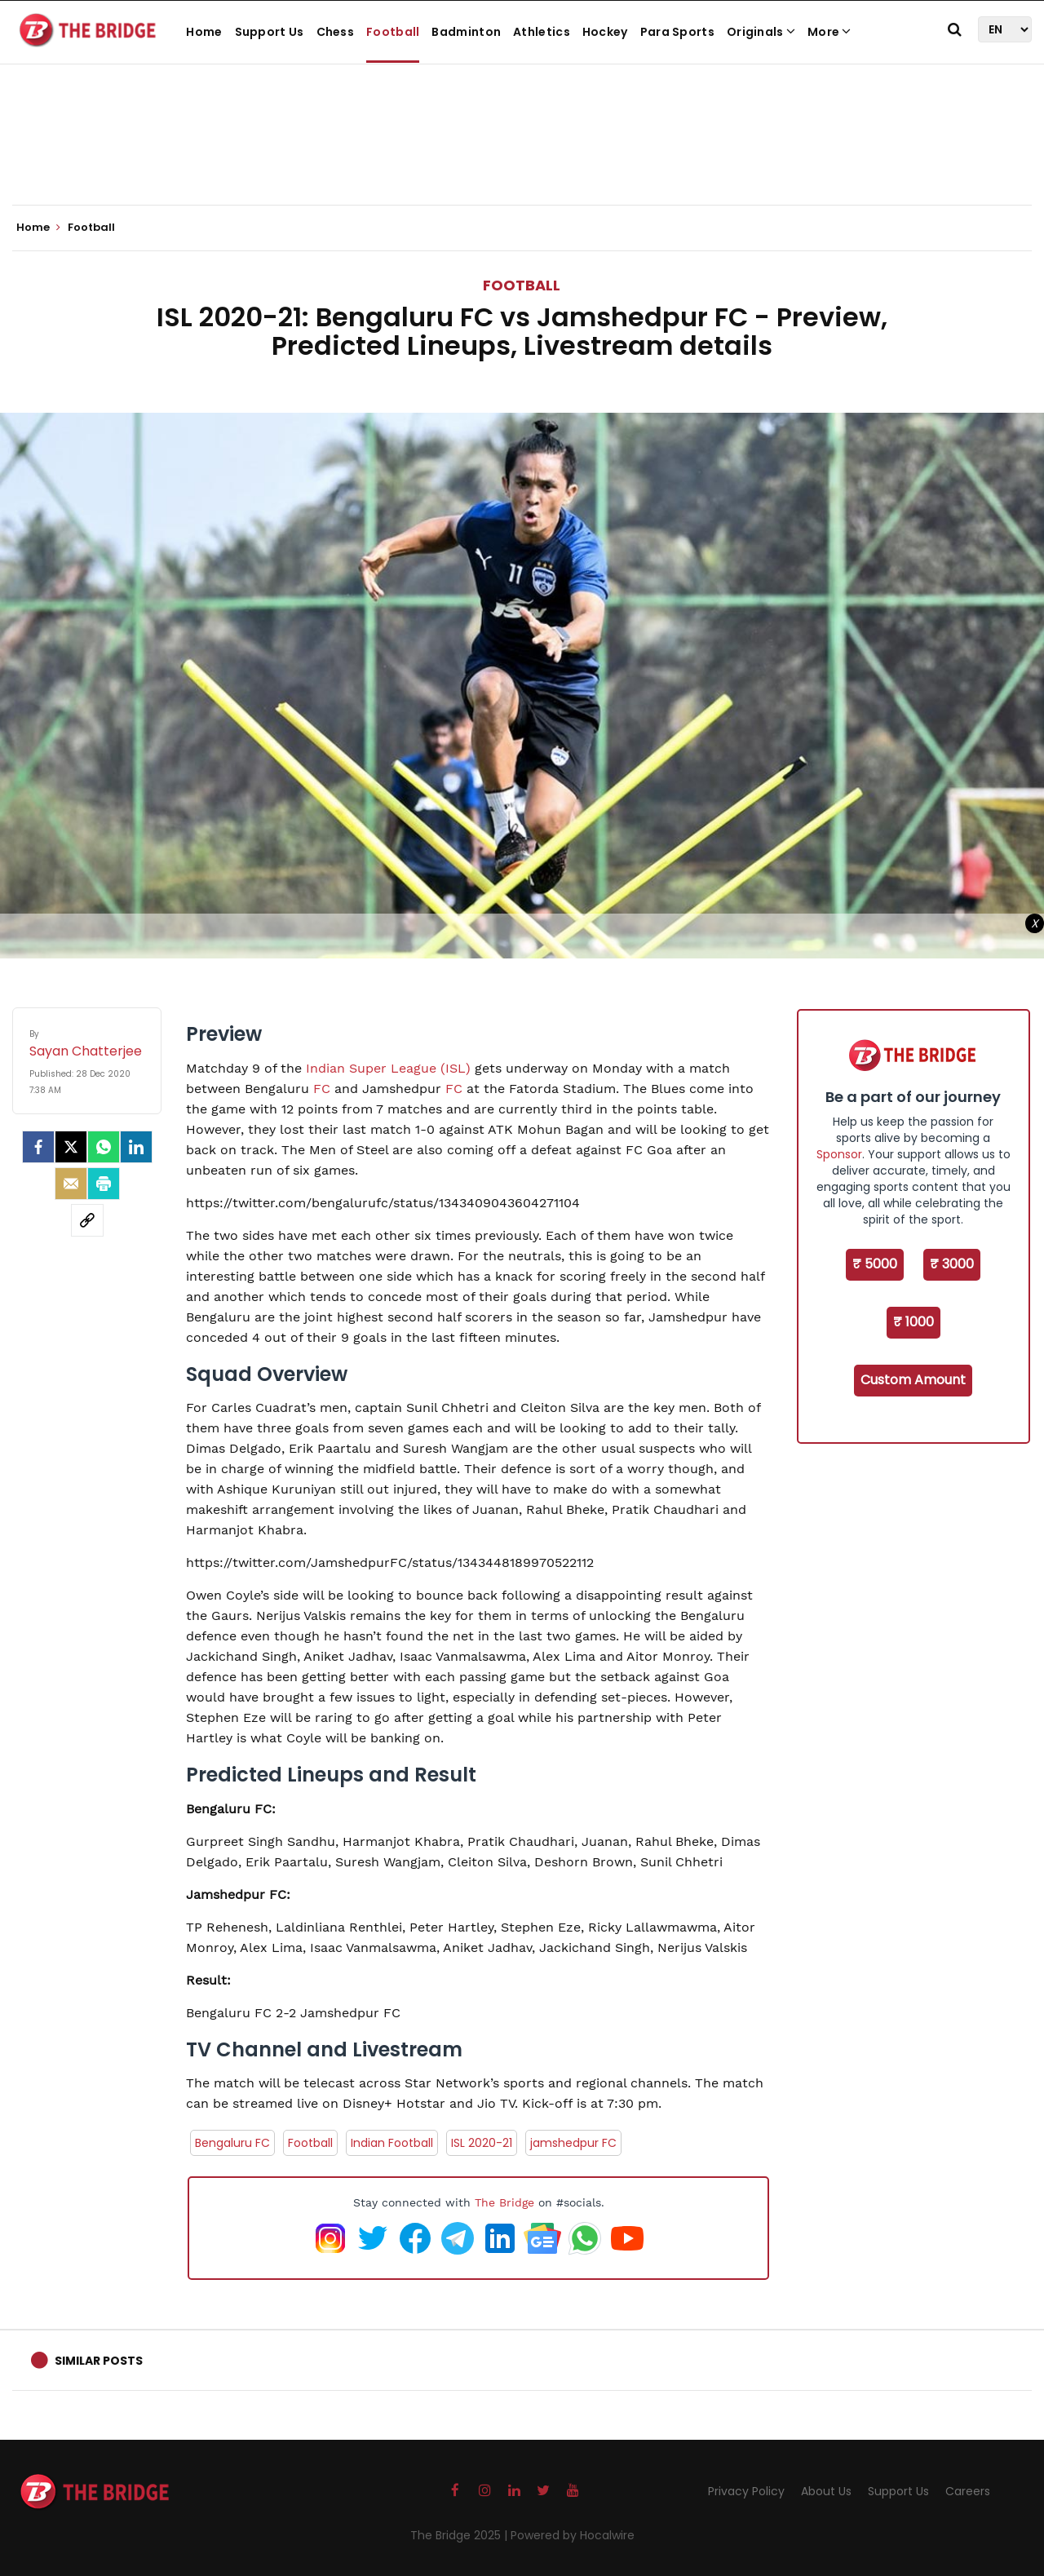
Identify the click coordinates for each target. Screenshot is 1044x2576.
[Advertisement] (522, 155)
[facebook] (38, 1147)
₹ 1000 (913, 1321)
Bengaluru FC (232, 2143)
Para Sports (677, 32)
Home (204, 32)
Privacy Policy (746, 2491)
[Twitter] (71, 1147)
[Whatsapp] (103, 1147)
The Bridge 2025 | (460, 2535)
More (829, 32)
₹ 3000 (952, 1264)
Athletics (541, 32)
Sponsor (839, 1154)
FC (321, 1088)
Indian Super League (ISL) (388, 1068)
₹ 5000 (874, 1264)
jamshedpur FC (573, 2143)
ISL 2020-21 (481, 2143)
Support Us (269, 32)
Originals (761, 32)
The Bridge (504, 2202)
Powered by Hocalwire (573, 2535)
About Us (826, 2491)
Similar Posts (99, 2360)
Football (392, 32)
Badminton (466, 32)
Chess (335, 32)
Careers (967, 2491)
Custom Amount (913, 1379)
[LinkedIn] (136, 1147)
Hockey (605, 32)
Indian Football (392, 2143)
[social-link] (87, 1220)
